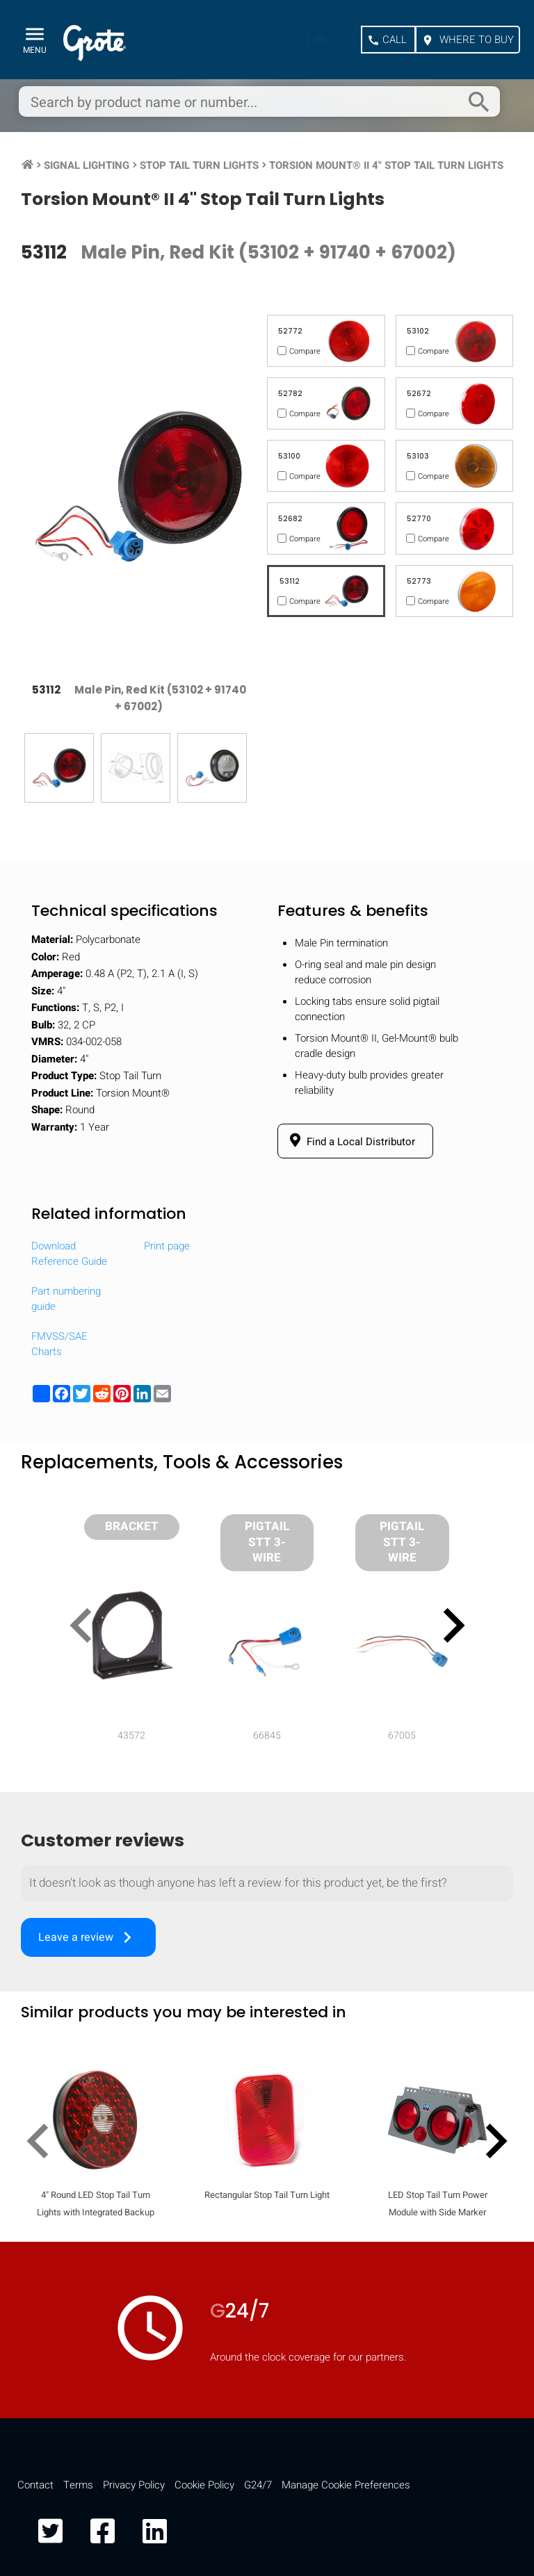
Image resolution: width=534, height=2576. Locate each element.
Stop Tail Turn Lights (199, 165)
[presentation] (86, 1628)
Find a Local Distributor (350, 1141)
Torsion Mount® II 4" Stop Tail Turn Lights (386, 165)
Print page (167, 1246)
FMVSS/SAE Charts (59, 1344)
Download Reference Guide (69, 1254)
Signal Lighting (86, 165)
